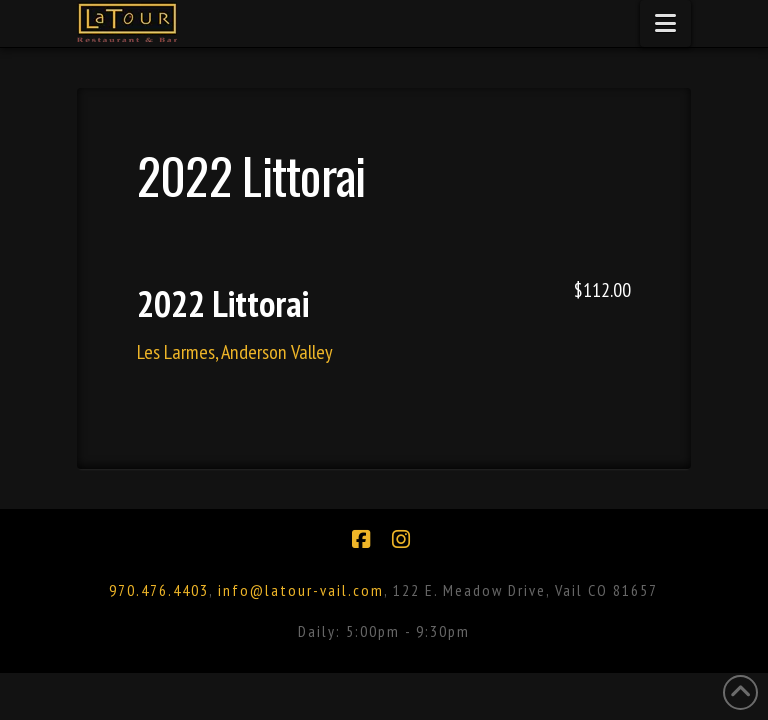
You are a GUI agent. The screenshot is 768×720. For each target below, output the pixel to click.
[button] (665, 23)
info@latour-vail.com (301, 590)
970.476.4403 (159, 590)
